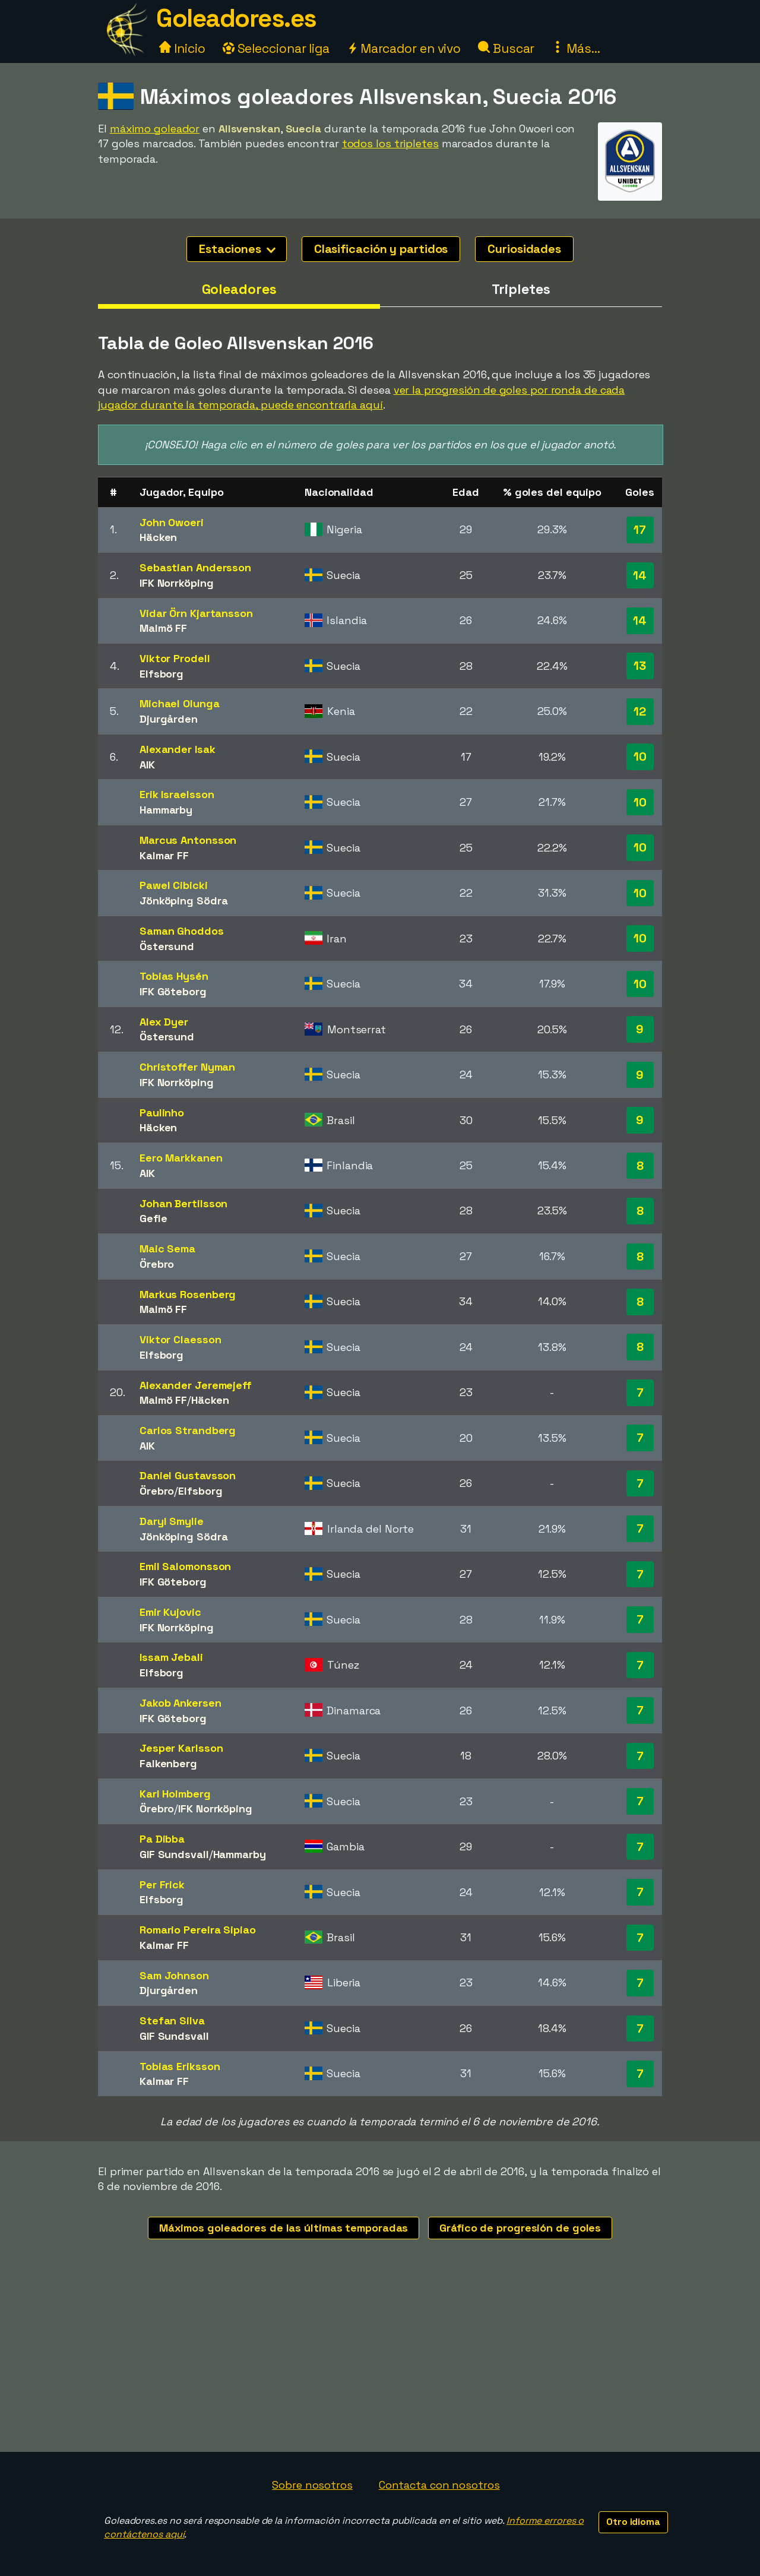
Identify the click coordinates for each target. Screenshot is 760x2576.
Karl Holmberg (175, 1793)
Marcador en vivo (404, 48)
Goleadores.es (236, 18)
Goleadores (239, 289)
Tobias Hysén (174, 976)
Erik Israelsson (177, 794)
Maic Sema (167, 1248)
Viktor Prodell (175, 658)
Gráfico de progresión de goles (520, 2228)
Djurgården (169, 719)
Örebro (157, 1264)
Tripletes (521, 289)
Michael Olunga (180, 703)
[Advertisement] (380, 2363)
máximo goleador (155, 128)
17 (640, 529)
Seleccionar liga (276, 48)
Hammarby (166, 810)
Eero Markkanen (181, 1157)
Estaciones (237, 249)
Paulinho (162, 1112)
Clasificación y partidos (381, 249)
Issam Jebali (171, 1657)
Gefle (153, 1218)
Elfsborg (161, 674)
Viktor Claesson (180, 1339)
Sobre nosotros (312, 2485)
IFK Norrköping (177, 583)
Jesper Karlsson (181, 1748)
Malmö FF (163, 628)
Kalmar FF (164, 855)
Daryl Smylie (172, 1521)
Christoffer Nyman (187, 1067)
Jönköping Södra (184, 900)
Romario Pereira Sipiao (198, 1929)
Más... (576, 48)
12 (640, 711)
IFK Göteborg (173, 991)
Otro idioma (633, 2521)
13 (640, 665)
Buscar (506, 48)
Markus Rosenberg (188, 1294)
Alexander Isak (178, 749)
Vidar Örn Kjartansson (196, 613)
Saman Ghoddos (182, 931)
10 (640, 756)
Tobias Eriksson (180, 2066)
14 (640, 575)
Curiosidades (524, 249)
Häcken (158, 537)
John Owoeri (172, 522)
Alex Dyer (164, 1021)
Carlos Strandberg (188, 1430)
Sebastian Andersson (195, 567)
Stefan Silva (172, 2020)
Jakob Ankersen (180, 1703)
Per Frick (162, 1884)
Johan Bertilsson (183, 1203)
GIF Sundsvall (174, 1854)
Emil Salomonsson (185, 1566)
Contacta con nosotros (439, 2485)
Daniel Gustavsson (188, 1475)
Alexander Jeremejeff (196, 1385)
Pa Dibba (162, 1839)
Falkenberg (168, 1763)
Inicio (182, 48)
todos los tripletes (390, 143)
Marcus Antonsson (188, 840)
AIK (147, 764)
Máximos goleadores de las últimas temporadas (283, 2228)
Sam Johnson (174, 1975)
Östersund (167, 946)
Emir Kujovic (170, 1612)
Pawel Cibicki (174, 885)
